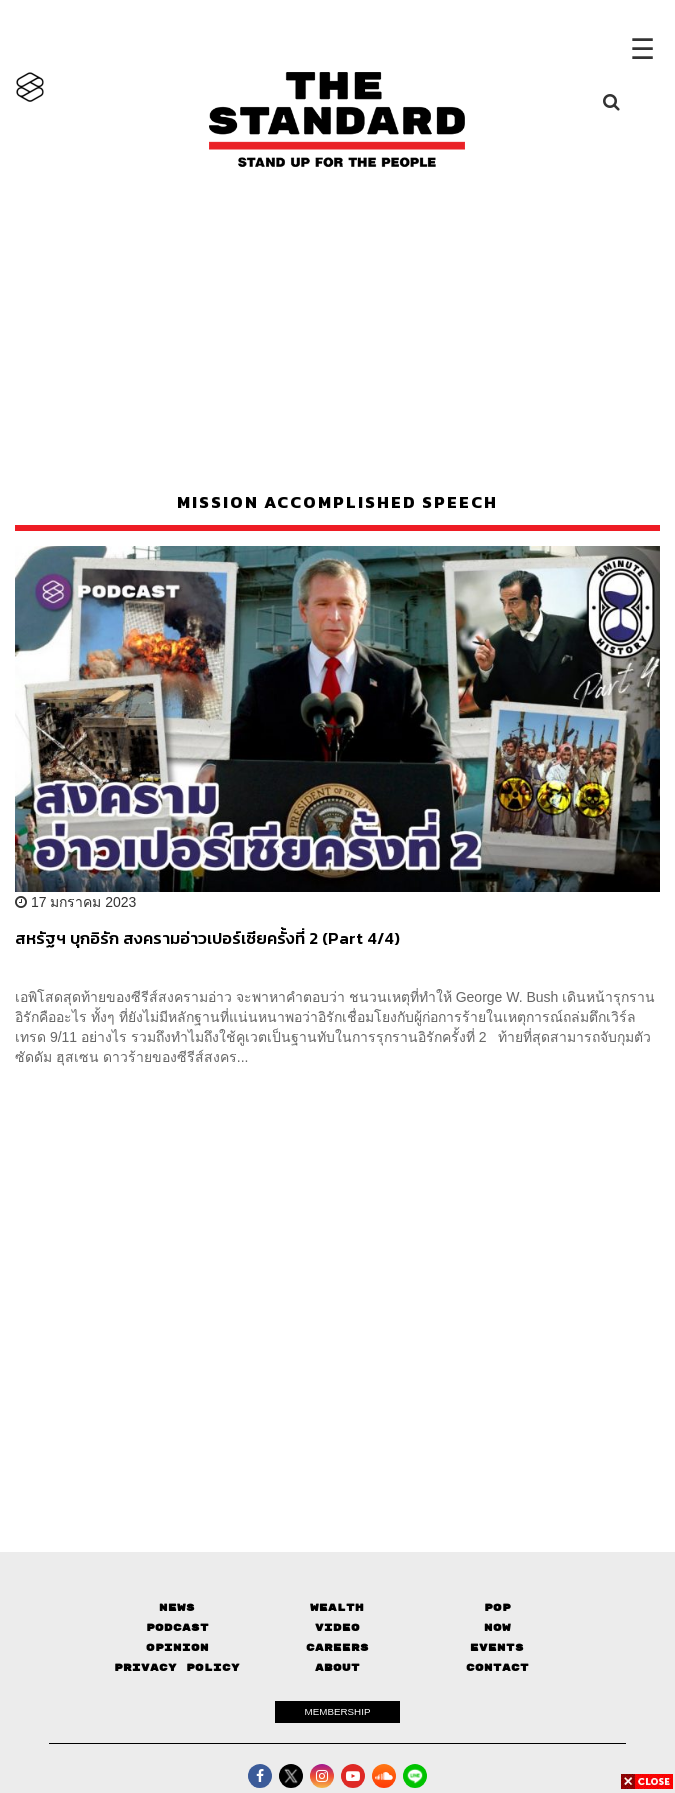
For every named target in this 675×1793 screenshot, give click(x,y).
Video (337, 1627)
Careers (337, 1647)
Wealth (337, 1607)
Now (497, 1627)
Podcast (177, 1627)
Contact (497, 1667)
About (337, 1667)
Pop (497, 1607)
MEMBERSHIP (338, 1711)
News (177, 1607)
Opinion (177, 1647)
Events (497, 1647)
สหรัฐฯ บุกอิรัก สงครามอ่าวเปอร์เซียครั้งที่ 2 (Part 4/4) (207, 939)
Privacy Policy (177, 1667)
